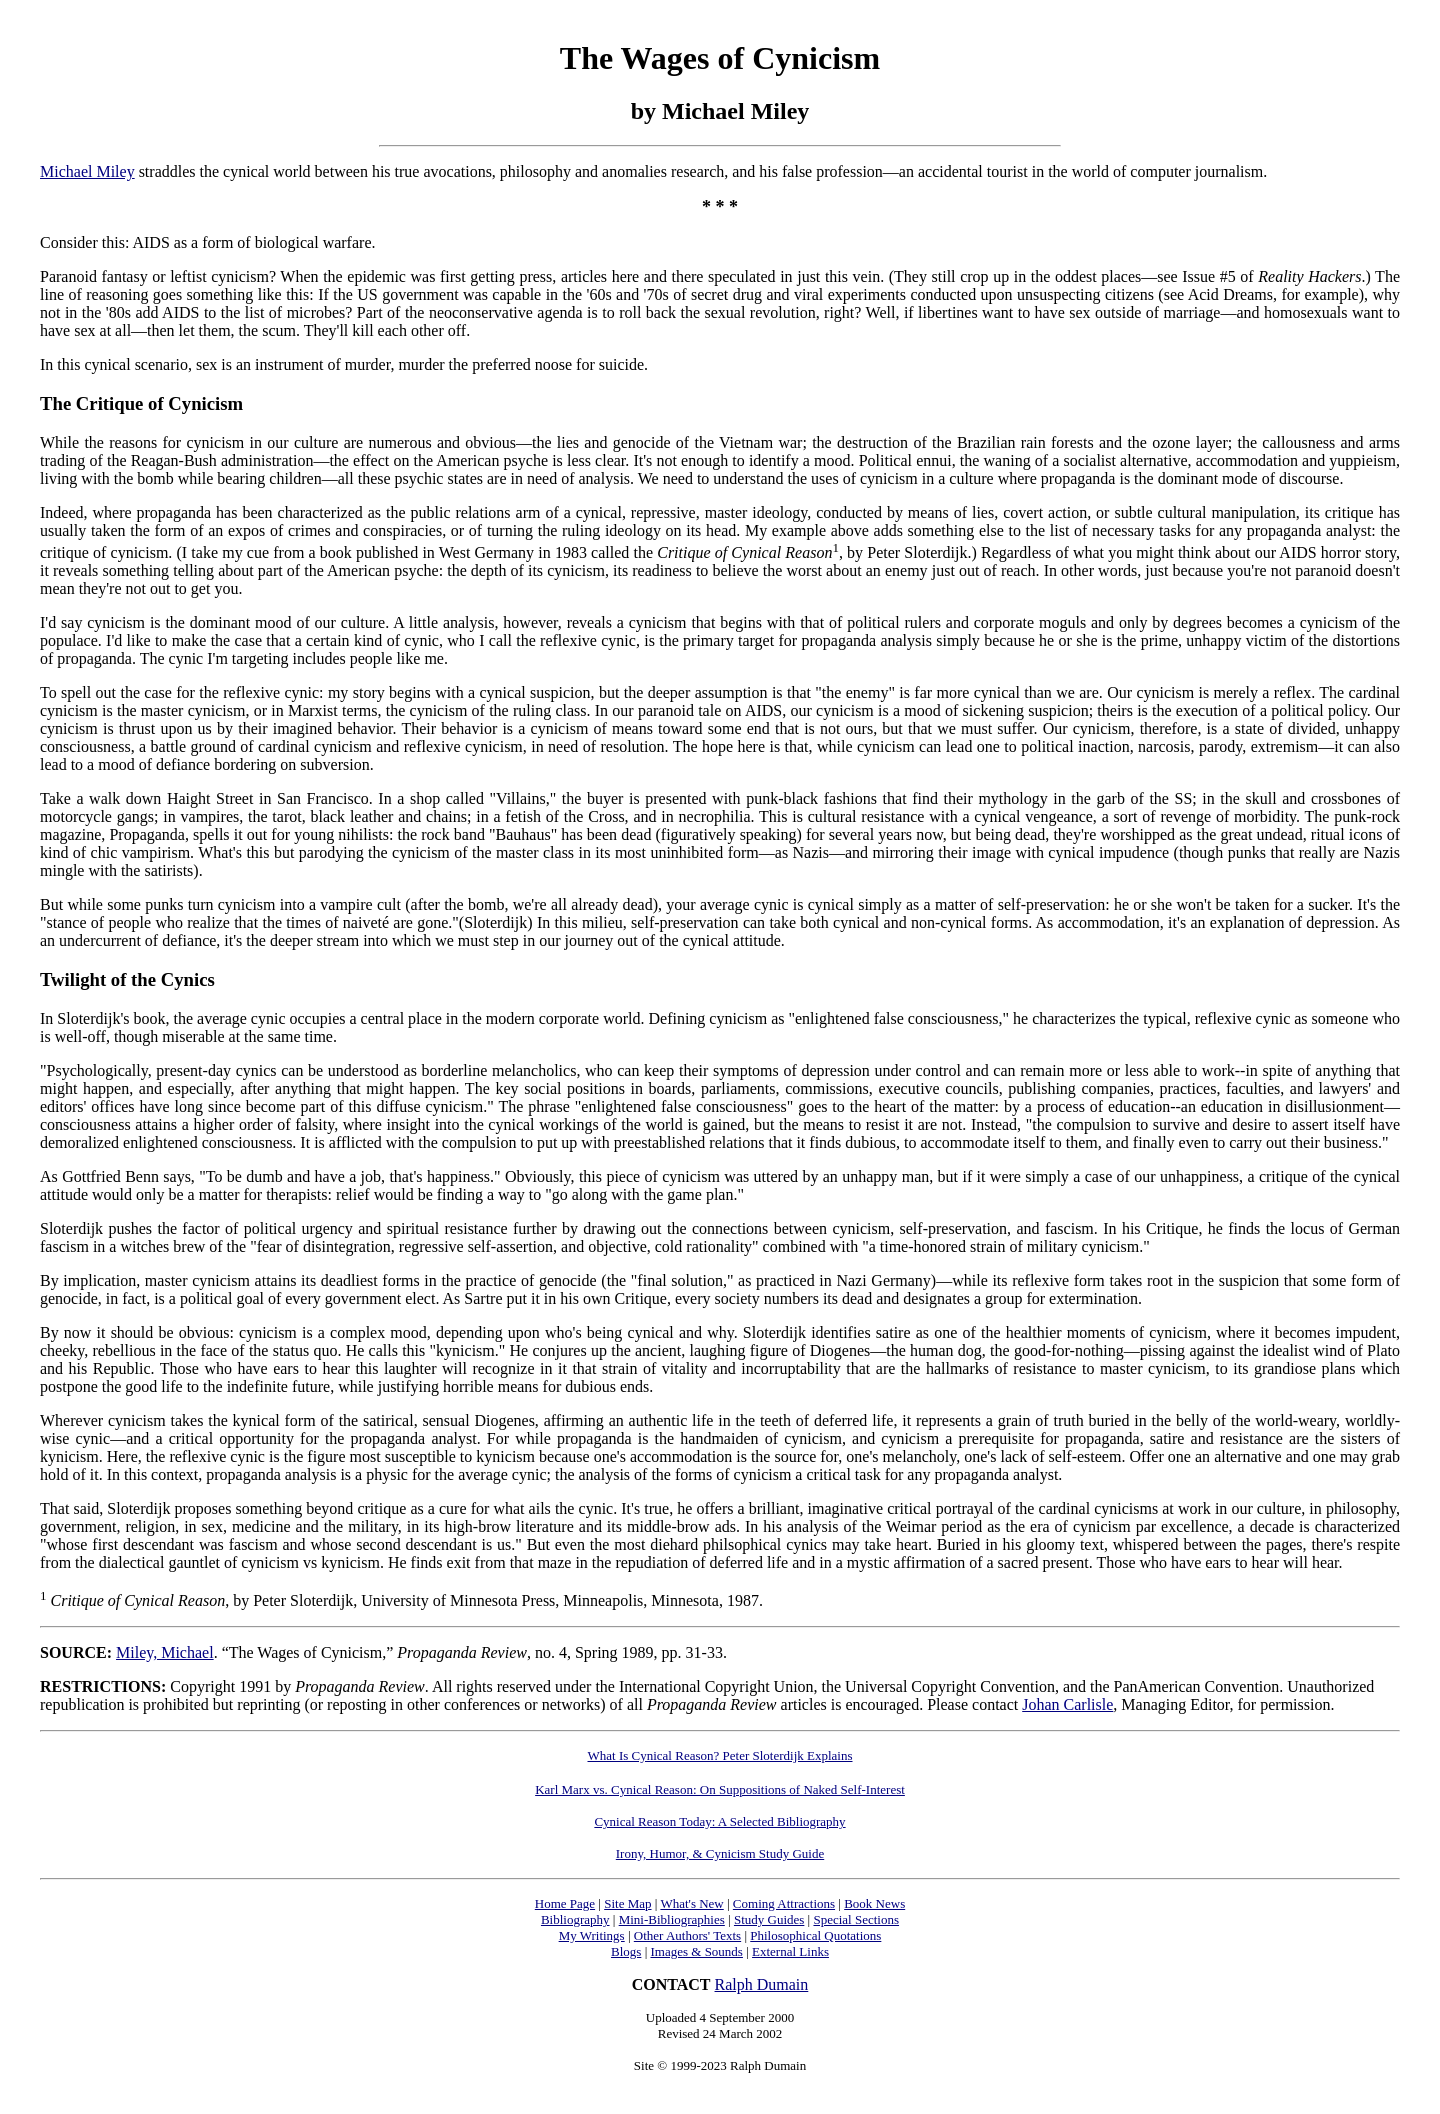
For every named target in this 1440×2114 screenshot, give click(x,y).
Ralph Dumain (762, 1984)
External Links (790, 1951)
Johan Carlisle (1067, 1704)
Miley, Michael (165, 1652)
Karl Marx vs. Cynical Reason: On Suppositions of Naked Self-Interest (720, 1789)
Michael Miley (87, 171)
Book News (874, 1903)
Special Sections (856, 1919)
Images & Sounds (696, 1951)
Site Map (627, 1903)
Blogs (626, 1951)
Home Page (565, 1903)
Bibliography (575, 1919)
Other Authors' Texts (687, 1935)
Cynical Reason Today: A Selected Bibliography (719, 1821)
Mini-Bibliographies (672, 1919)
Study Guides (769, 1919)
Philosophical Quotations (815, 1935)
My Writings (592, 1935)
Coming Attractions (784, 1903)
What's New (691, 1903)
